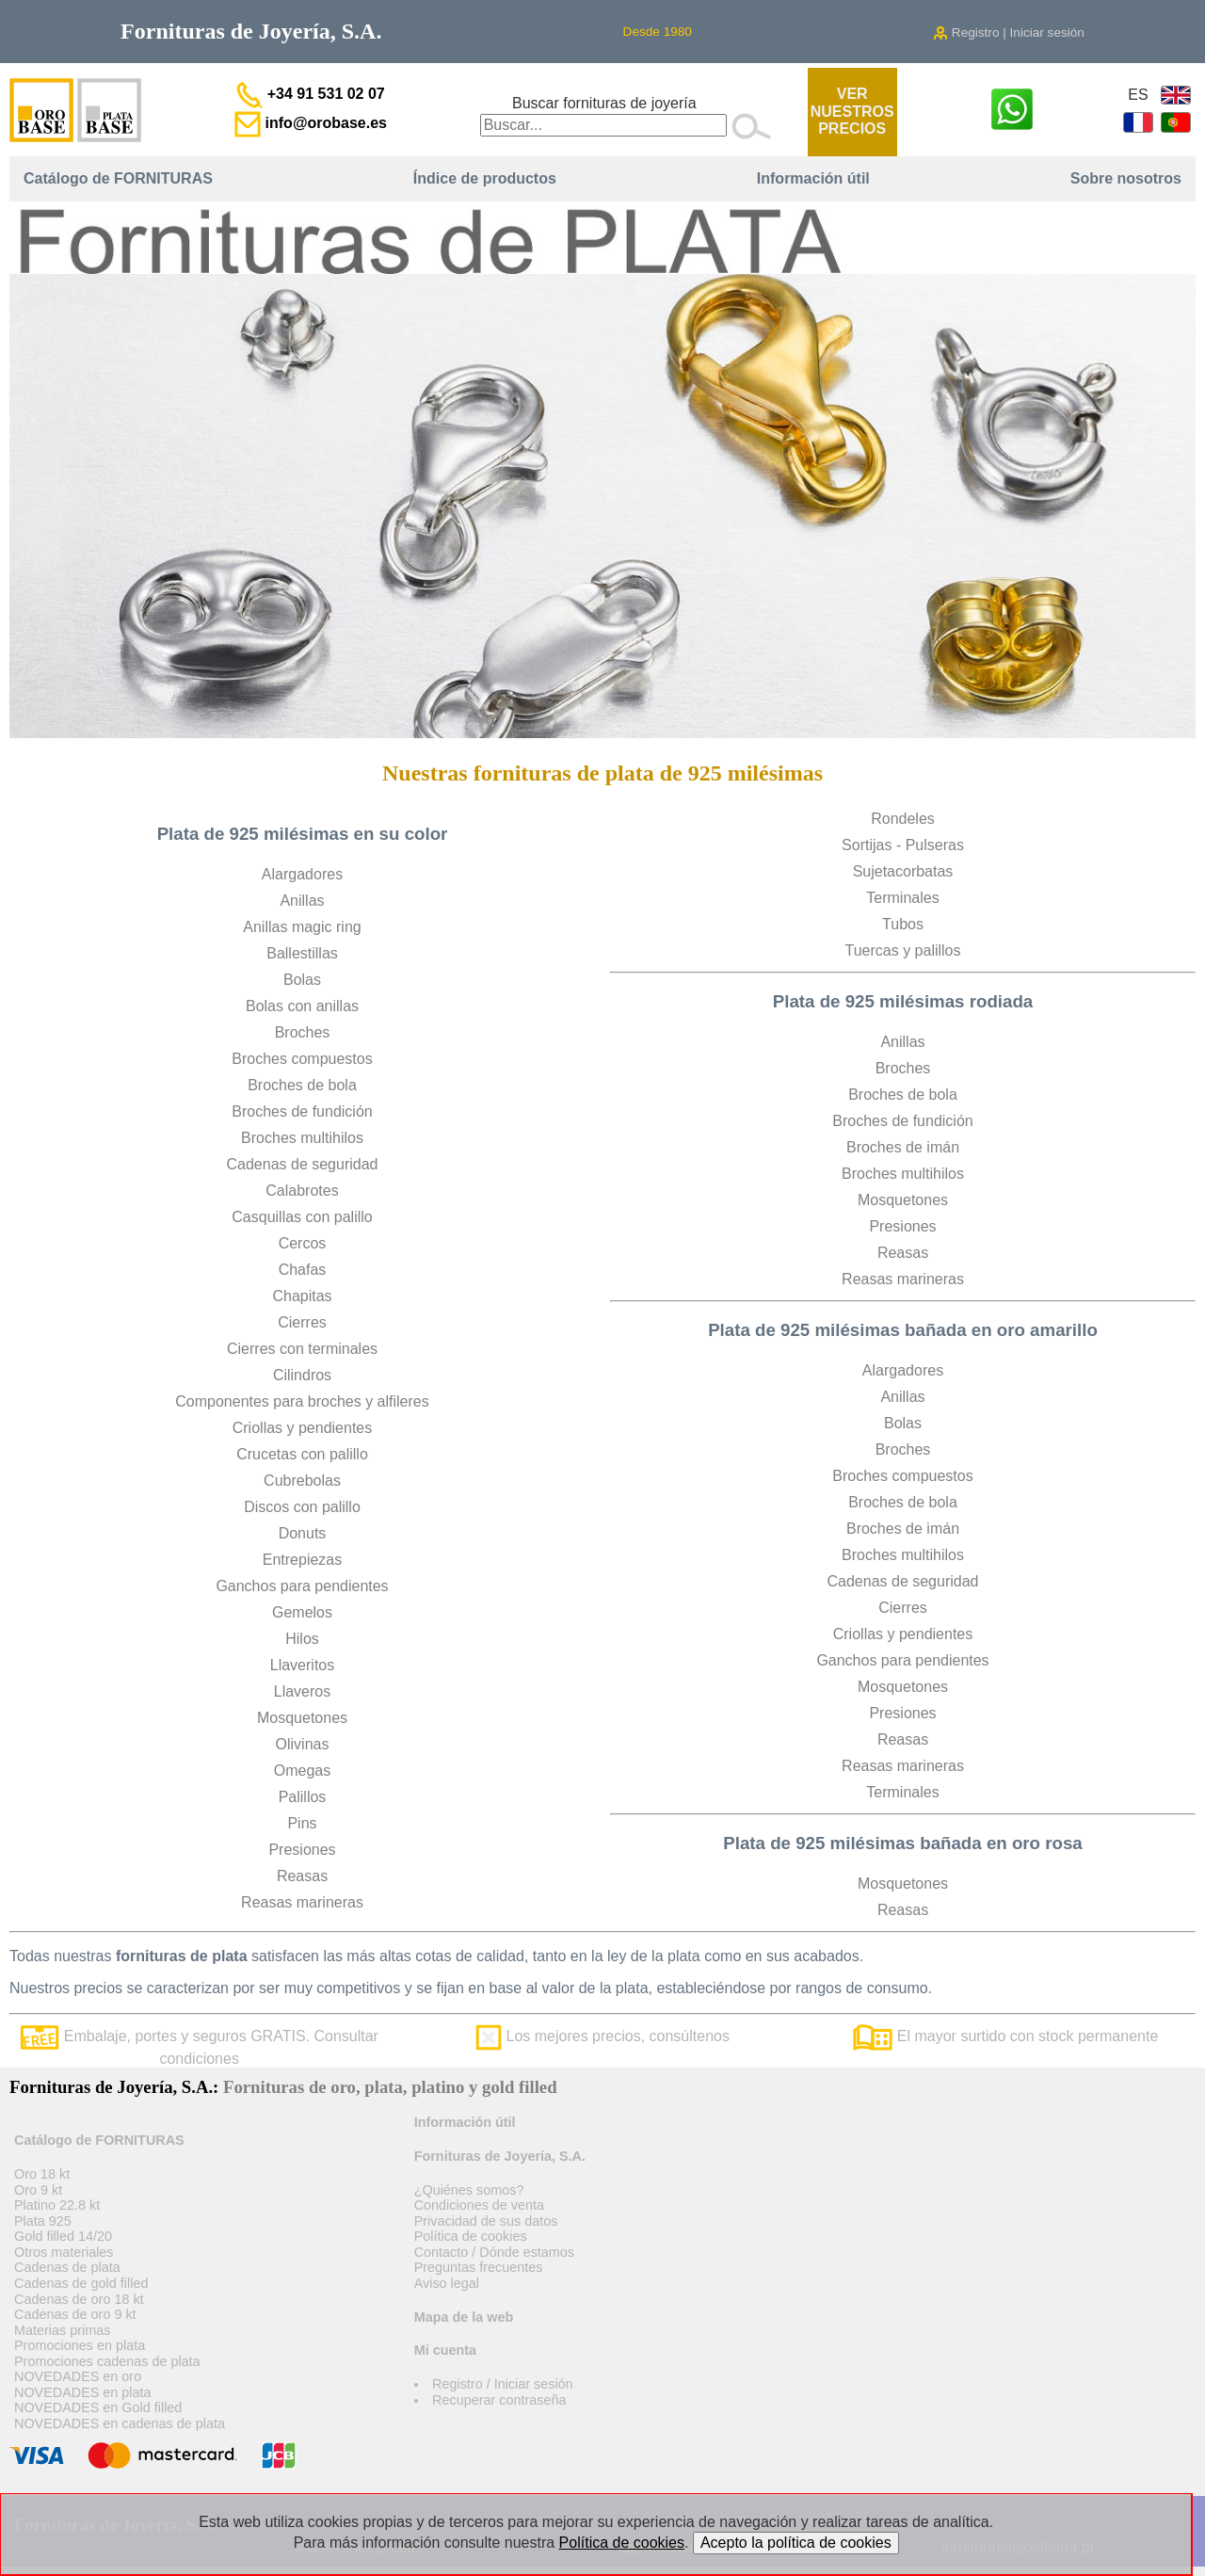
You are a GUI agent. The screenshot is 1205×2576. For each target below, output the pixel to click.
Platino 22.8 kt (57, 2205)
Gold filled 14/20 (63, 2236)
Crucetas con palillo (302, 1454)
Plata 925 (43, 2221)
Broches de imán (902, 1147)
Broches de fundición (302, 1111)
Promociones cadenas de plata (107, 2361)
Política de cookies (470, 2236)
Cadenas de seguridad (302, 1164)
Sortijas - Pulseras (903, 845)
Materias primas (62, 2330)
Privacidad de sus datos (486, 2221)
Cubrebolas (302, 1481)
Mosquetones (302, 1718)
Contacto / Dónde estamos (494, 2252)
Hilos (302, 1639)
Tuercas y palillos (902, 950)
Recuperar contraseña (499, 2399)
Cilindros (302, 1375)
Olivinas (302, 1744)
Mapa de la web (464, 2317)
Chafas (303, 1270)
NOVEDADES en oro (77, 2376)
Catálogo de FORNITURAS (118, 178)
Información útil (813, 178)
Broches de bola (302, 1085)
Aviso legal (446, 2283)
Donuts (303, 1533)
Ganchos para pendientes (302, 1586)
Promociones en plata (79, 2345)
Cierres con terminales (302, 1349)
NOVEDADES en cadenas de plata (119, 2423)
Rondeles (903, 819)
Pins (301, 1823)
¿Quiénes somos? (469, 2190)
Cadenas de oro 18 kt (79, 2299)
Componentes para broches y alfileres (301, 1401)
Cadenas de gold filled (81, 2283)
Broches (302, 1032)
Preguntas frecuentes (478, 2267)
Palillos (303, 1797)
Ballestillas (302, 953)
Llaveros (302, 1691)
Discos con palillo (302, 1507)
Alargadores (302, 874)
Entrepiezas (303, 1560)
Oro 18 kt (42, 2174)
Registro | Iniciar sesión (1008, 32)
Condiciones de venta (479, 2205)
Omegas (302, 1771)
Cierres (302, 1322)
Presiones (301, 1850)
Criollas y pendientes (303, 1428)
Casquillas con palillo (302, 1217)
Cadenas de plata (67, 2267)
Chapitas (301, 1296)
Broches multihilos (302, 1138)
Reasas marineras (302, 1902)
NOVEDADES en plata (83, 2392)
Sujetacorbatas (903, 871)
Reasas (302, 1876)
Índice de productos (484, 178)
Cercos (303, 1243)
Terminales (902, 898)
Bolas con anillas (302, 1006)
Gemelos (302, 1612)
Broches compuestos (302, 1059)
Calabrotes (301, 1191)
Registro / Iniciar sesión (502, 2383)
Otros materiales (64, 2252)
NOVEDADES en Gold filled (98, 2407)
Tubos (903, 924)
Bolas (302, 980)
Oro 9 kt (38, 2190)
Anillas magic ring (302, 927)
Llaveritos (302, 1665)
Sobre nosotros (1125, 178)
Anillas (302, 901)
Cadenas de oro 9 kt (75, 2314)
